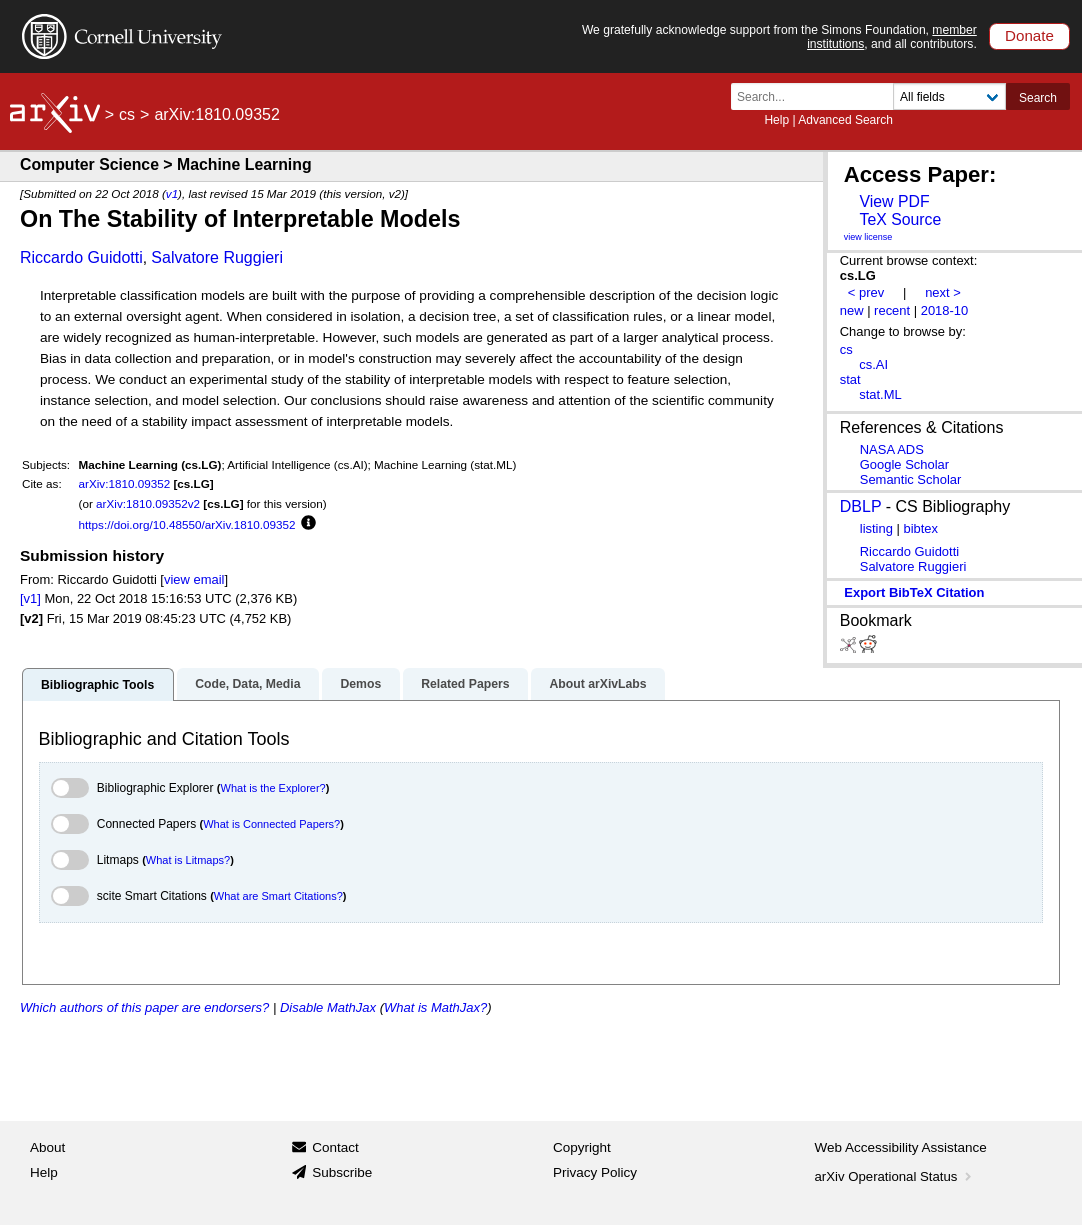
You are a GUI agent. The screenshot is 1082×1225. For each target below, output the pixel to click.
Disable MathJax (328, 1007)
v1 (172, 193)
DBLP (861, 506)
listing (876, 528)
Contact (335, 1147)
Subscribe (342, 1172)
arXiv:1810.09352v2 (148, 503)
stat (850, 379)
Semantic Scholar (911, 479)
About (47, 1147)
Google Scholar (904, 464)
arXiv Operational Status (895, 1176)
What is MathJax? (435, 1007)
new (852, 310)
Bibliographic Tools (97, 685)
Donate (1029, 35)
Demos (360, 684)
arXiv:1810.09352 (125, 483)
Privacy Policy (595, 1172)
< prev (866, 292)
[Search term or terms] (818, 96)
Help (776, 120)
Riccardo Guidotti (81, 257)
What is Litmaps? (188, 860)
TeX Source (900, 219)
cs (127, 114)
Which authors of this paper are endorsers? (144, 1007)
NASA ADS (892, 449)
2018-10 (945, 310)
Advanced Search (845, 120)
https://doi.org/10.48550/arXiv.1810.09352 (187, 524)
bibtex (920, 528)
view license (868, 237)
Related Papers (465, 684)
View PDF (894, 201)
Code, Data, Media (247, 684)
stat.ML (880, 394)
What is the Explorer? (273, 788)
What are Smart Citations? (278, 896)
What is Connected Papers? (271, 824)
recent (892, 310)
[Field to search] (949, 96)
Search (1038, 98)
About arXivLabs (597, 684)
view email (194, 579)
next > (943, 292)
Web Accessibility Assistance (901, 1147)
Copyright (582, 1147)
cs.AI (873, 364)
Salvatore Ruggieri (217, 257)
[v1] (30, 598)
